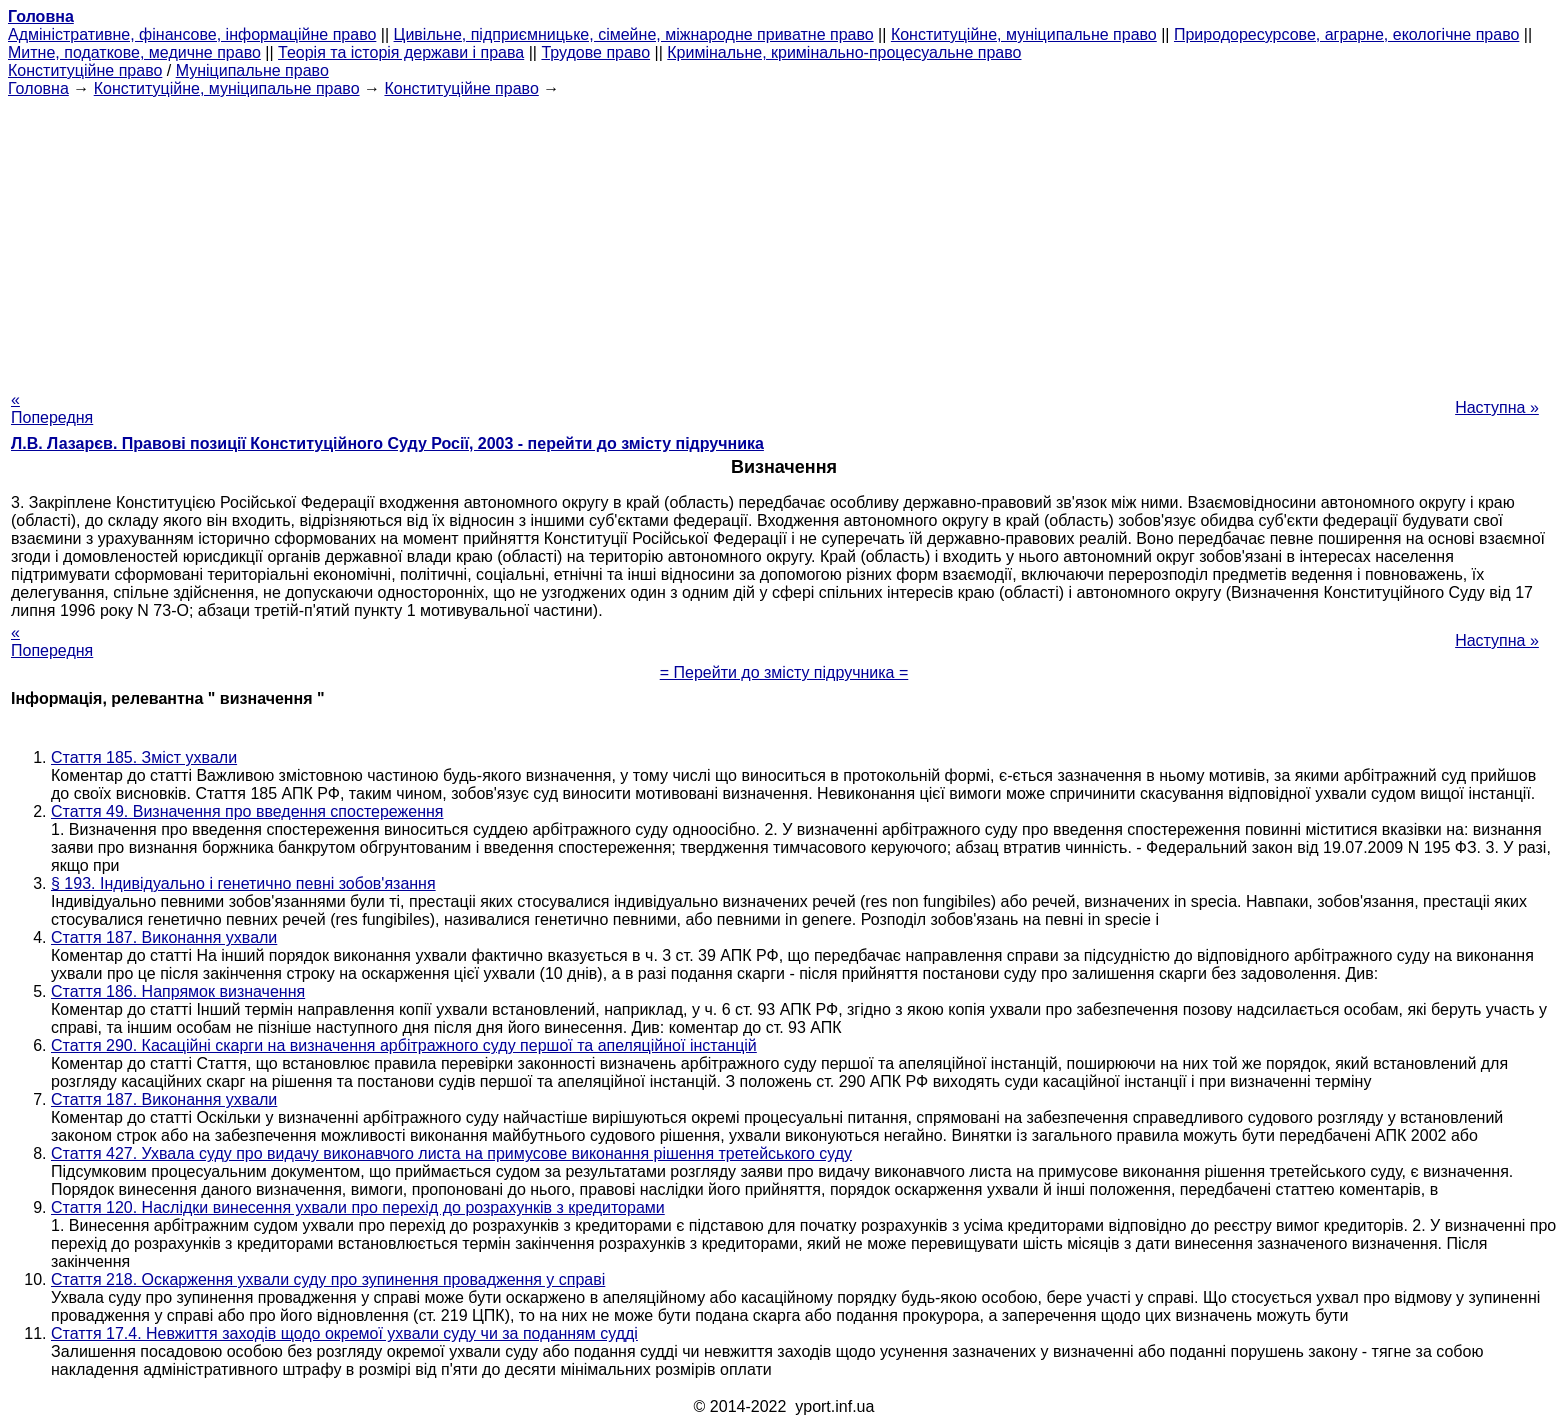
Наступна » (1497, 407)
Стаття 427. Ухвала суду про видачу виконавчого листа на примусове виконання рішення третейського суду (451, 1153)
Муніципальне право (252, 70)
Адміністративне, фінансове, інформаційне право (192, 34)
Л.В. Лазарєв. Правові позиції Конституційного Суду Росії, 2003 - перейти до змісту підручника (387, 443)
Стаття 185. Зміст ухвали (144, 757)
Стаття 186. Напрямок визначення (178, 991)
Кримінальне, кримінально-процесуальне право (844, 52)
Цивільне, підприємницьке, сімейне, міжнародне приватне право (634, 34)
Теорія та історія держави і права (401, 52)
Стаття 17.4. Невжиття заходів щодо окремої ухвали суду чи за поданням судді (344, 1333)
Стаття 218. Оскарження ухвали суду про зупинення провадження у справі (328, 1279)
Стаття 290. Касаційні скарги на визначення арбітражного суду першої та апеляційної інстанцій (404, 1045)
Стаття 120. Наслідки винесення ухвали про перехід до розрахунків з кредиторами (358, 1207)
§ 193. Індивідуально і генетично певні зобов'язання (243, 883)
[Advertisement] (784, 238)
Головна (38, 88)
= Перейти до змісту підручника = (784, 672)
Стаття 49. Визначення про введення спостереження (247, 811)
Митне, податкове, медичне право (134, 52)
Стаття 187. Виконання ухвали (164, 937)
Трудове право (595, 52)
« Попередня (52, 408)
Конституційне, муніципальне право (1024, 34)
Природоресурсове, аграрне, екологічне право (1346, 34)
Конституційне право (85, 70)
